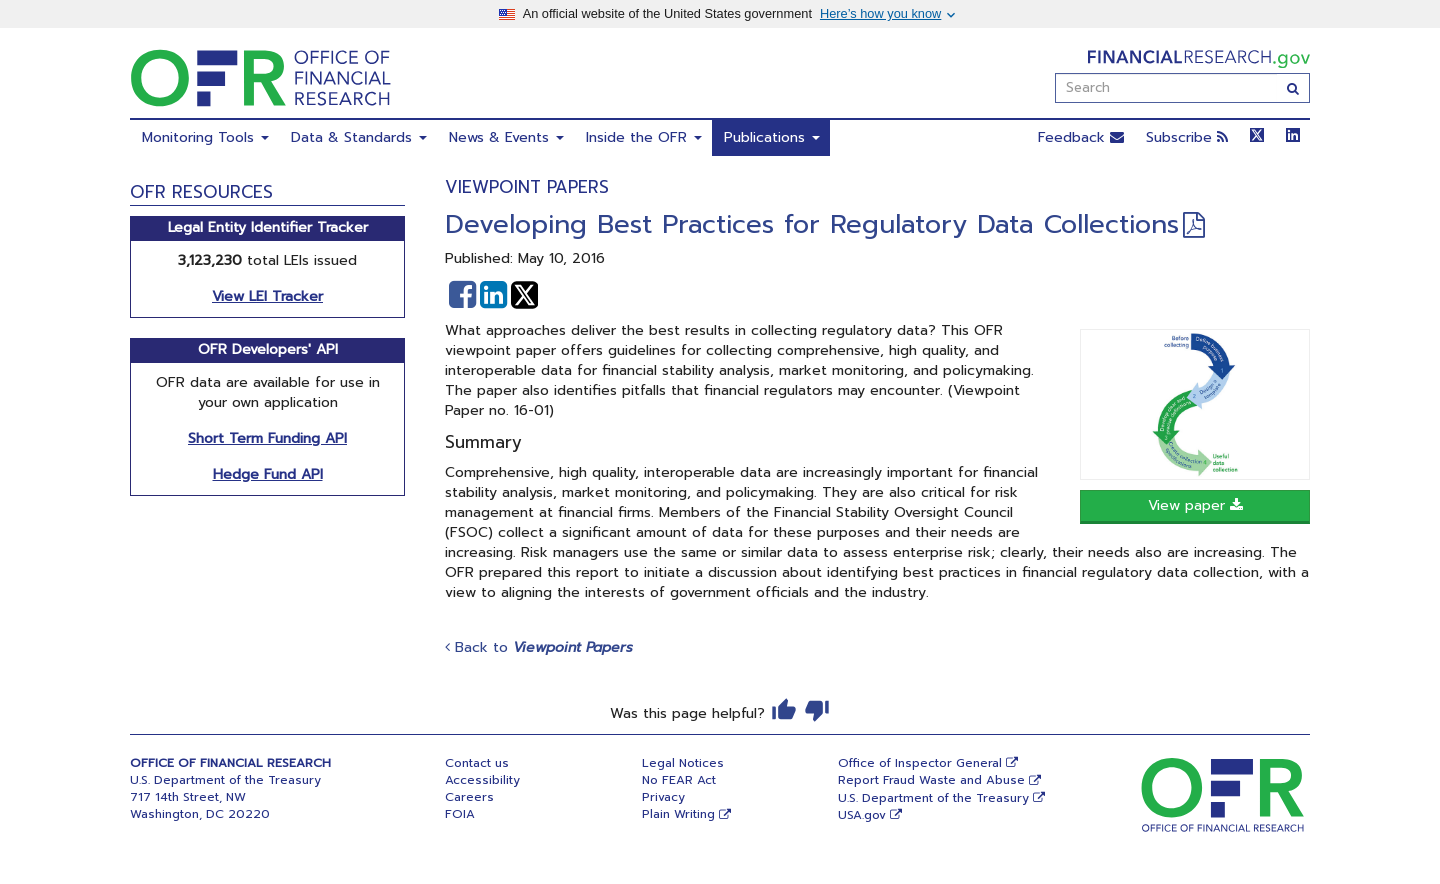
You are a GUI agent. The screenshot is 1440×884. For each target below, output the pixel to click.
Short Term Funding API (267, 438)
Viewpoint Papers (527, 187)
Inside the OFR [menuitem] (644, 137)
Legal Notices (683, 763)
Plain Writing (678, 814)
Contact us (477, 763)
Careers (469, 797)
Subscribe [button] (1187, 137)
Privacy (663, 797)
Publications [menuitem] (772, 137)
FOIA (460, 814)
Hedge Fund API (268, 474)
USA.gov (862, 815)
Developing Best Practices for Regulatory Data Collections (812, 224)
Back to (539, 647)
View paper (1195, 505)
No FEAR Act (679, 780)
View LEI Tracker (267, 296)
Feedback (1081, 137)
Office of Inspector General (920, 763)
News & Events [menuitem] (506, 137)
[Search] (1293, 88)
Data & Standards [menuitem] (359, 137)
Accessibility (482, 780)
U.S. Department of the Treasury (933, 798)
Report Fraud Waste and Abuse (931, 780)
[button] (462, 295)
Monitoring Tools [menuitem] (205, 137)
